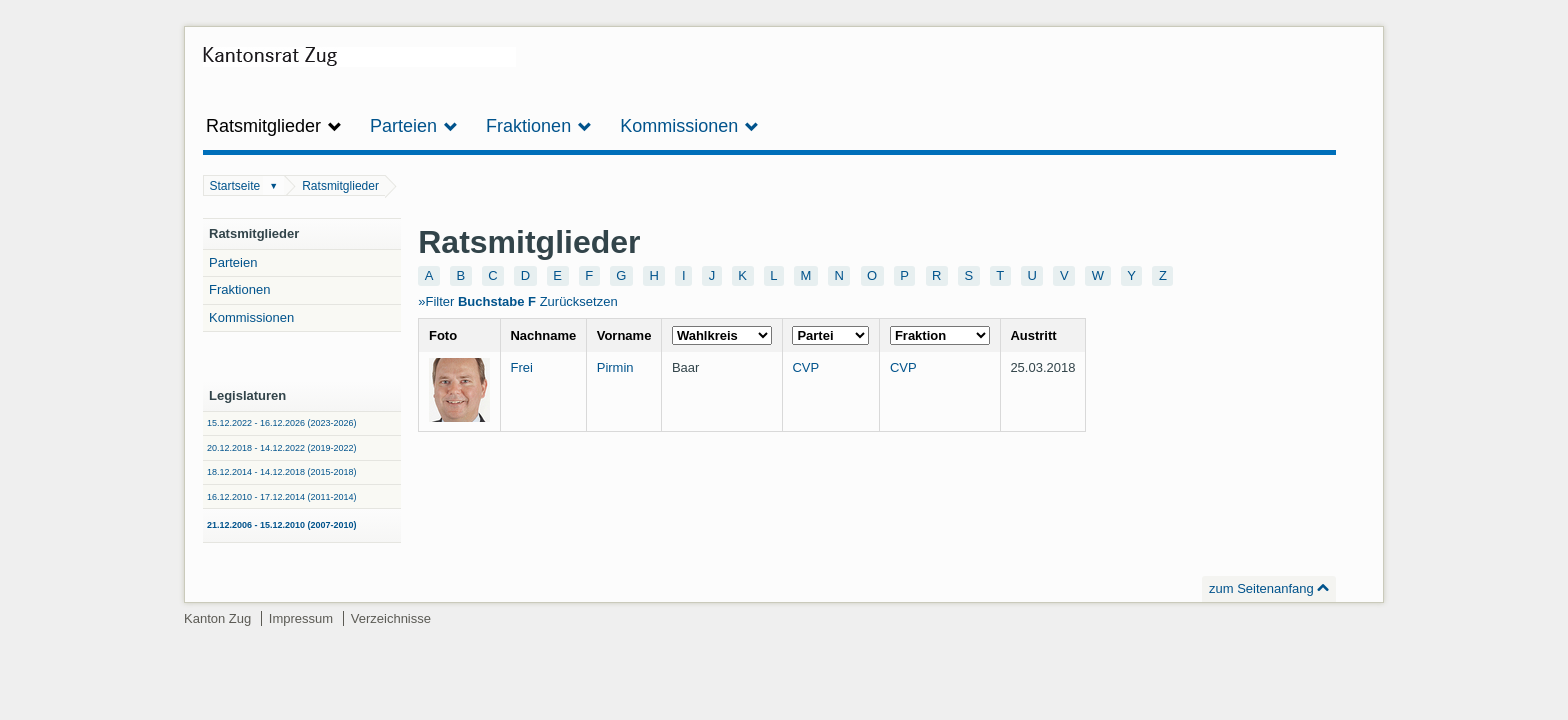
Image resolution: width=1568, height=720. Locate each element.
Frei (521, 367)
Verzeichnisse (391, 618)
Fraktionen (239, 289)
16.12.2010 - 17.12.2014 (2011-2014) (282, 497)
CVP (805, 367)
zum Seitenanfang (1261, 588)
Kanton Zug (217, 618)
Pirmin (615, 367)
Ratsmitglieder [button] (274, 126)
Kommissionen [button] (689, 126)
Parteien (233, 262)
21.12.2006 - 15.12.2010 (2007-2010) (282, 525)
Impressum (301, 618)
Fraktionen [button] (539, 126)
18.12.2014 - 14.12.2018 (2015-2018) (282, 472)
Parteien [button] (414, 126)
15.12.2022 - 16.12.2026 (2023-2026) (282, 423)
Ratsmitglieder (340, 186)
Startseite (235, 186)
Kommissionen (251, 317)
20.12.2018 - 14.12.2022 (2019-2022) (282, 448)
